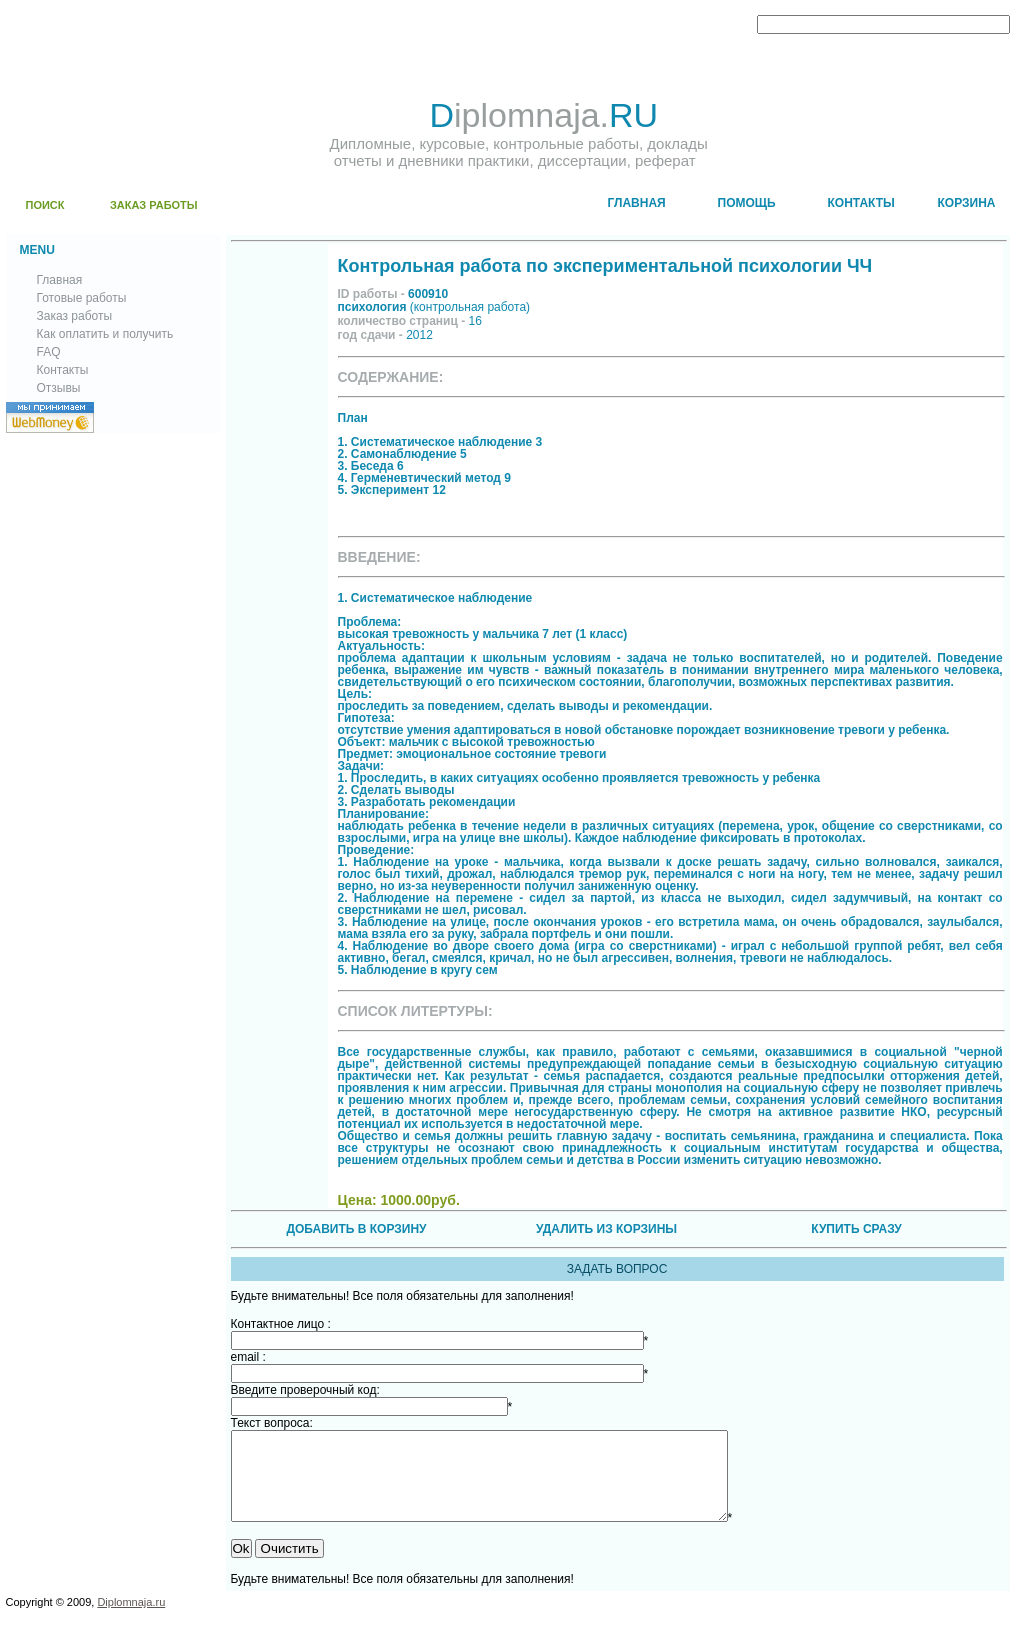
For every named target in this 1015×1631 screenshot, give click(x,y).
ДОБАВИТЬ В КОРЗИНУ (356, 1229)
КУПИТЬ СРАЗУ (856, 1229)
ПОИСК (45, 205)
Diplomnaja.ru (131, 1620)
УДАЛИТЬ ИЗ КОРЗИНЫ (606, 1229)
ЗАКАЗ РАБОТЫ (154, 205)
